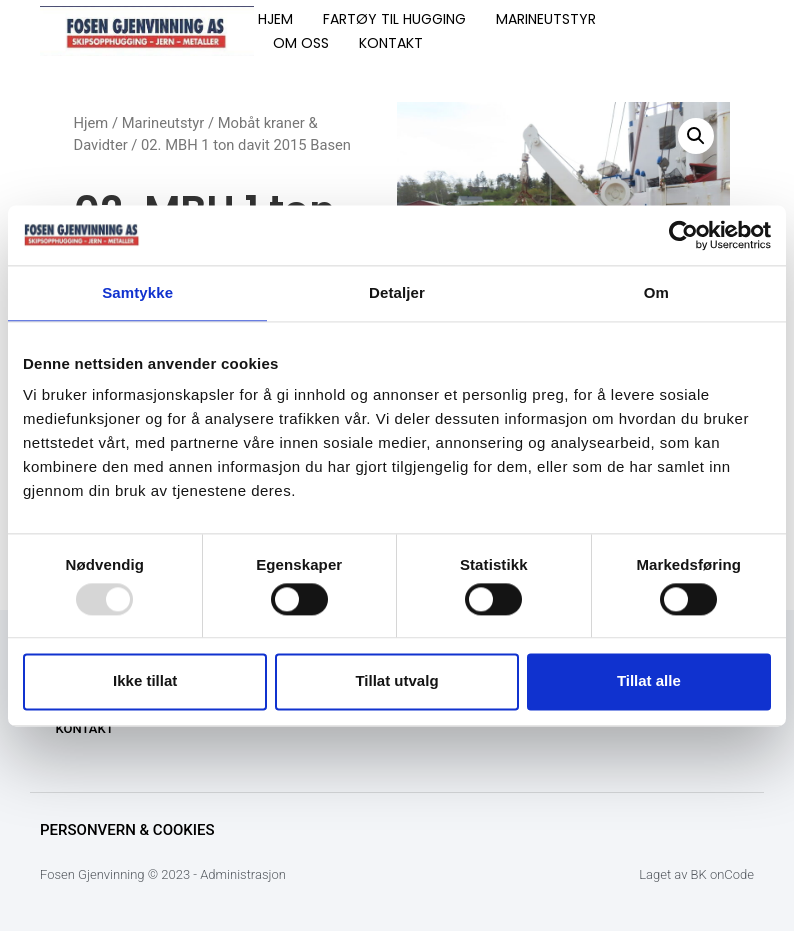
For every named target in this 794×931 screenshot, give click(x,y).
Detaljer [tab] (397, 292)
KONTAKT (391, 43)
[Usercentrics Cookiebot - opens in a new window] (683, 235)
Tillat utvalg (396, 681)
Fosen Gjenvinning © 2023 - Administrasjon (163, 874)
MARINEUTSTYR (546, 19)
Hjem (91, 123)
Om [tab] (656, 292)
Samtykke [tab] (137, 292)
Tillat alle (649, 681)
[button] (696, 136)
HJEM (275, 19)
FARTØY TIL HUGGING (394, 19)
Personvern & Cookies (127, 830)
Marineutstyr (163, 123)
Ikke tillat (145, 681)
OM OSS (301, 43)
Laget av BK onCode (696, 874)
